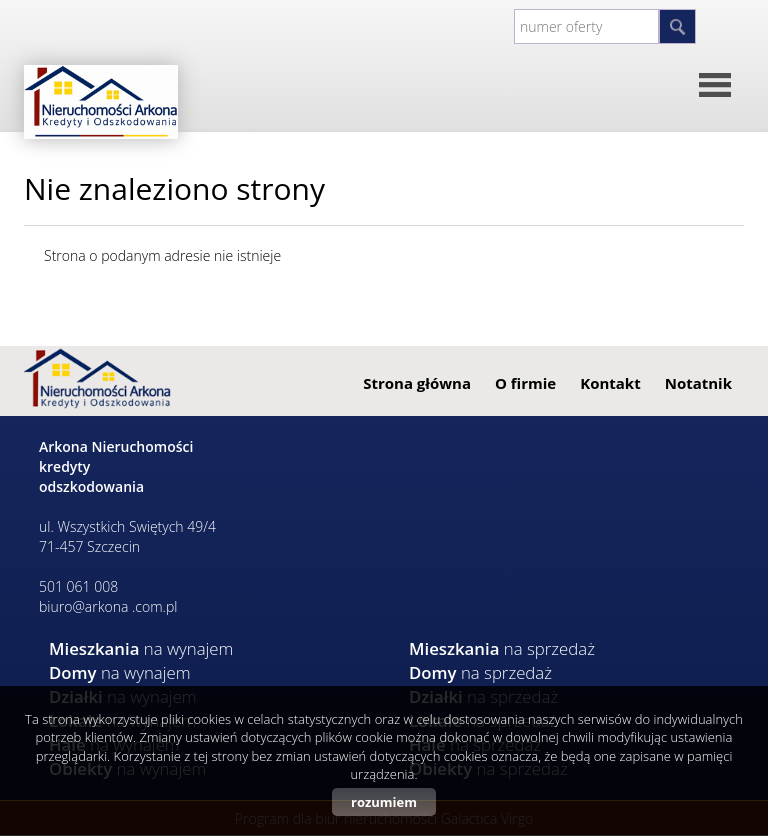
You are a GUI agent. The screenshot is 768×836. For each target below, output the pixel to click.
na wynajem (141, 648)
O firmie (525, 383)
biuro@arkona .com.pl (108, 606)
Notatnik (698, 383)
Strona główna (417, 383)
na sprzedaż (502, 648)
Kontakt (610, 383)
